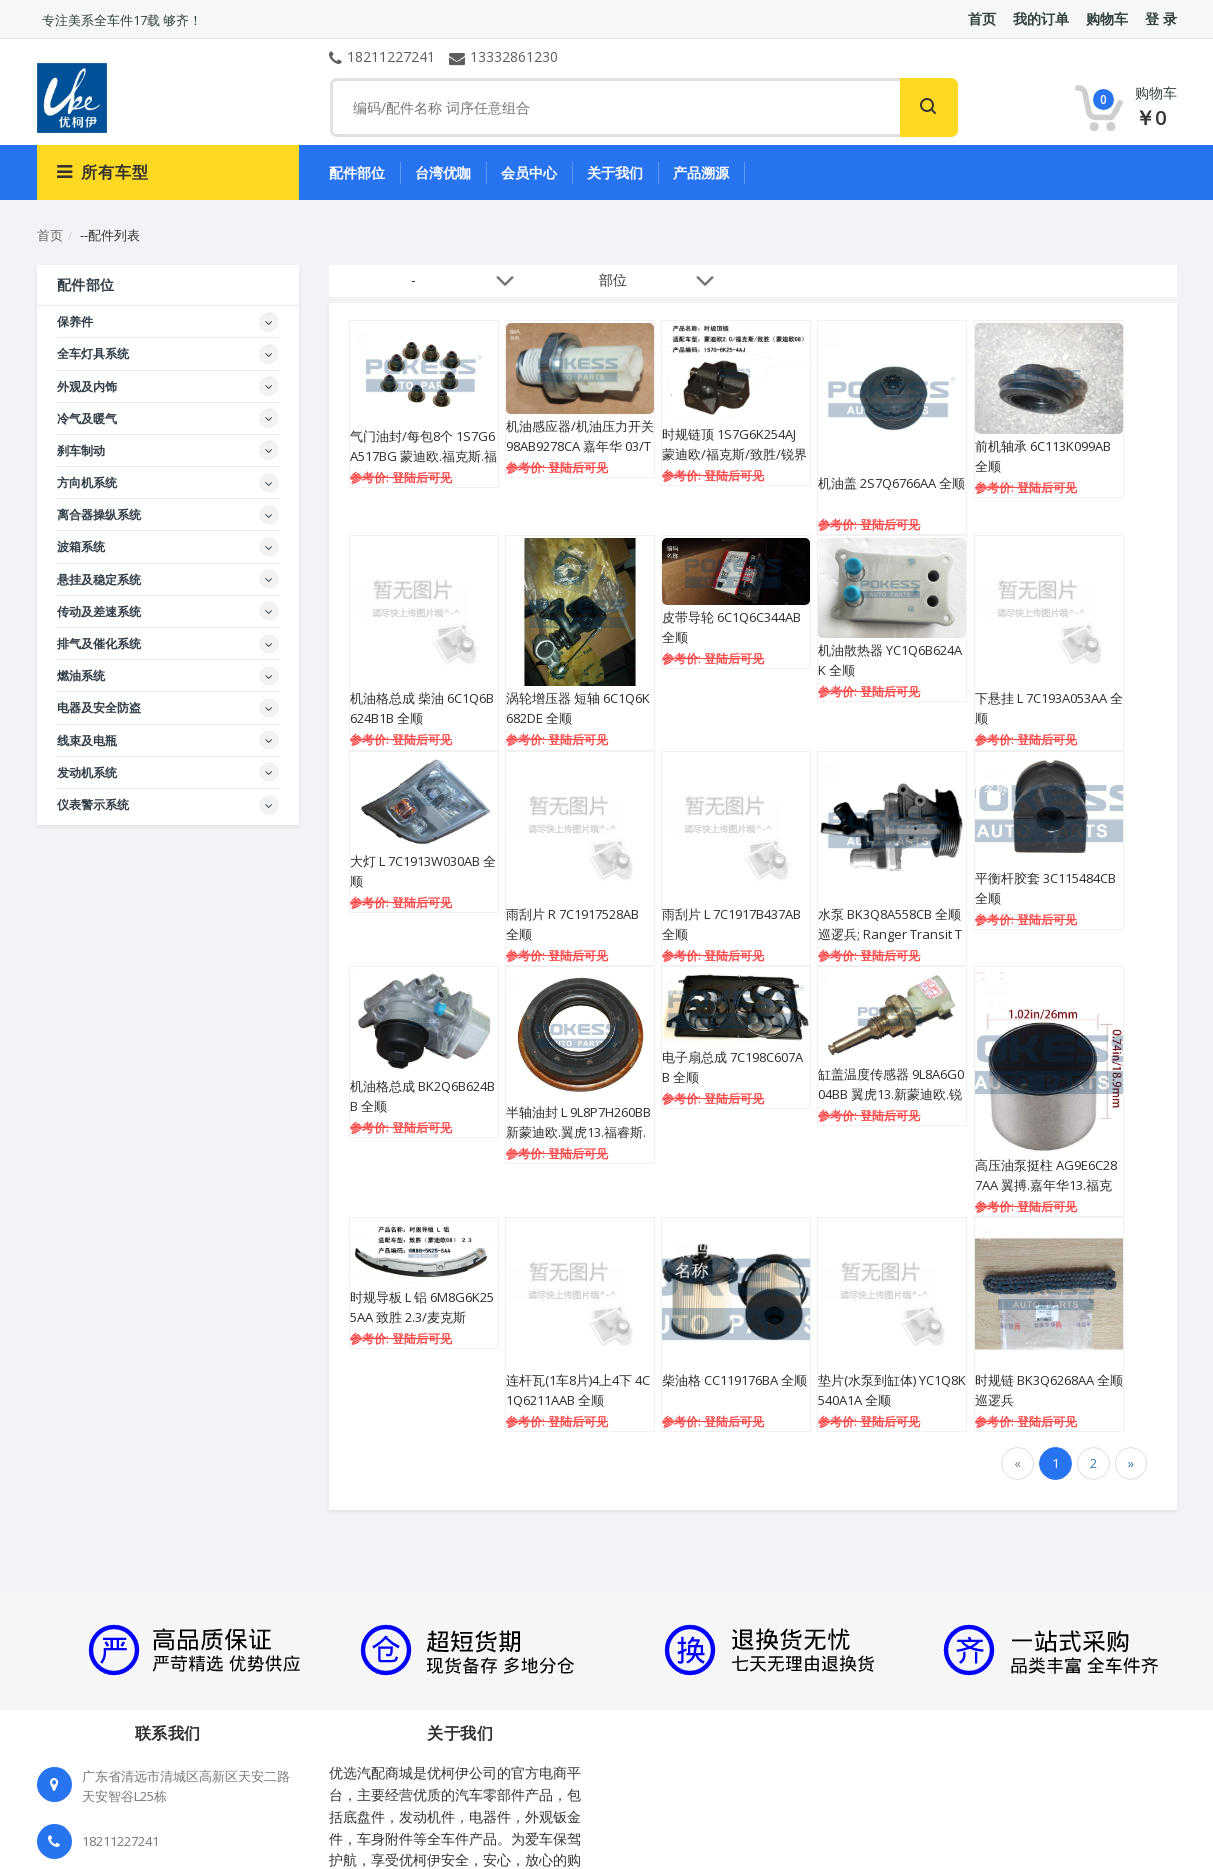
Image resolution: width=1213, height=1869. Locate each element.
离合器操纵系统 (99, 514)
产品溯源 (701, 172)
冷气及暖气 (87, 418)
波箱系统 (81, 546)
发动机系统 (87, 772)
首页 (50, 235)
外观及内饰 (87, 386)
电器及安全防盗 (99, 707)
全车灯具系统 (93, 353)
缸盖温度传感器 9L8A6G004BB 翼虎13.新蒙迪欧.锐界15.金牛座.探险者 (891, 1094)
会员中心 (529, 172)
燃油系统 (81, 675)
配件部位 (357, 172)
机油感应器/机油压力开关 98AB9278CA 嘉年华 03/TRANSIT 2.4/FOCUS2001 (580, 446)
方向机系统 (87, 482)
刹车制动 (81, 450)
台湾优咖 (443, 172)
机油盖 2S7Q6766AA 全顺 (891, 483)
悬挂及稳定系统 (99, 579)
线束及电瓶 (87, 740)
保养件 (75, 321)
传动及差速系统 (99, 611)
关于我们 (615, 172)
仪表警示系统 (93, 804)
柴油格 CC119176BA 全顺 (734, 1380)
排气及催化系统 (99, 643)
